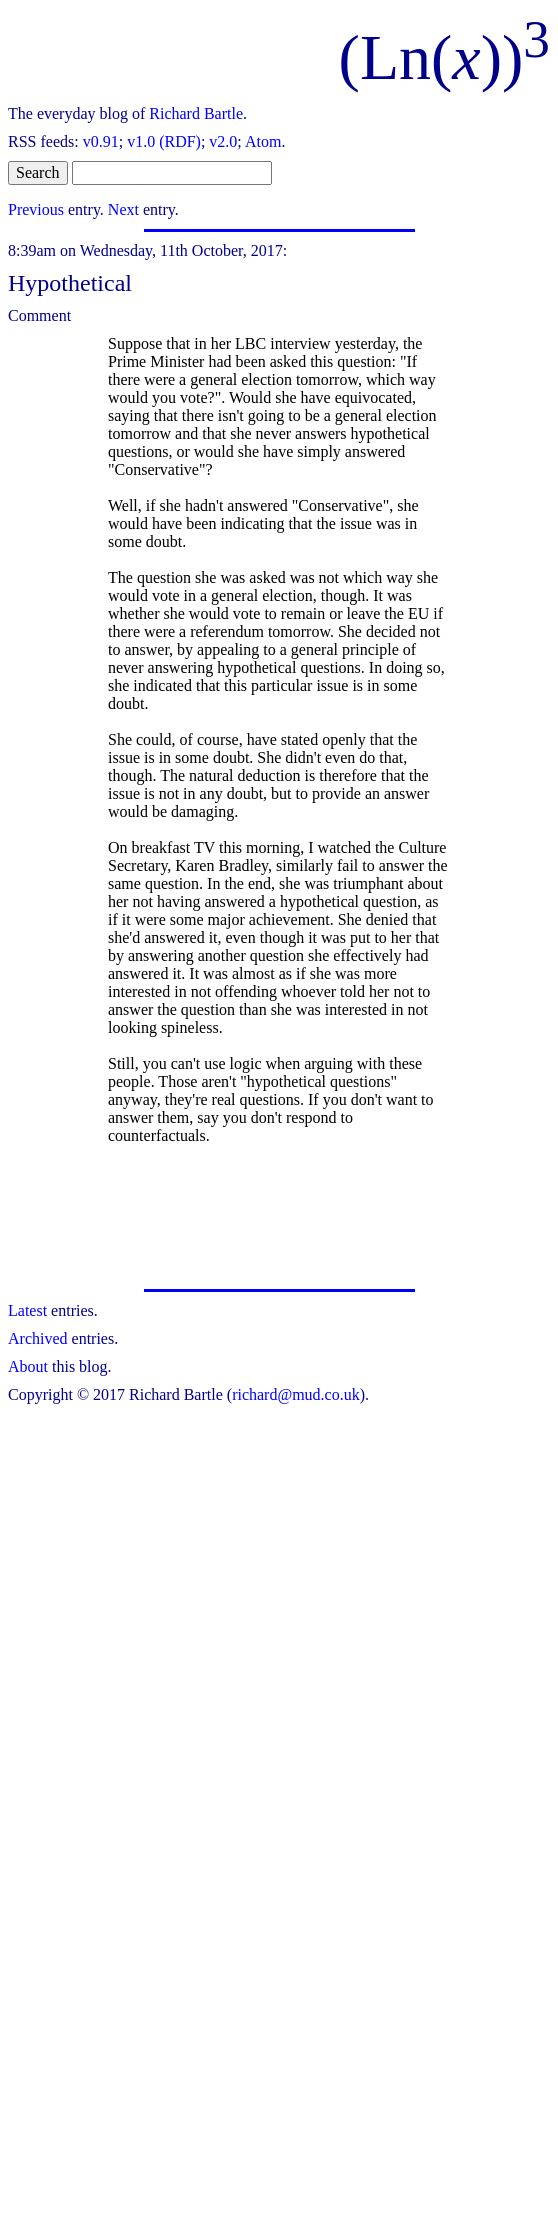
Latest (27, 1310)
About (28, 1366)
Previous (36, 209)
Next (123, 209)
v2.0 (223, 141)
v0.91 (101, 141)
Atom (263, 141)
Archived (38, 1338)
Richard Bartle (196, 113)
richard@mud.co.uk (296, 1394)
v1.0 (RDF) (164, 141)
